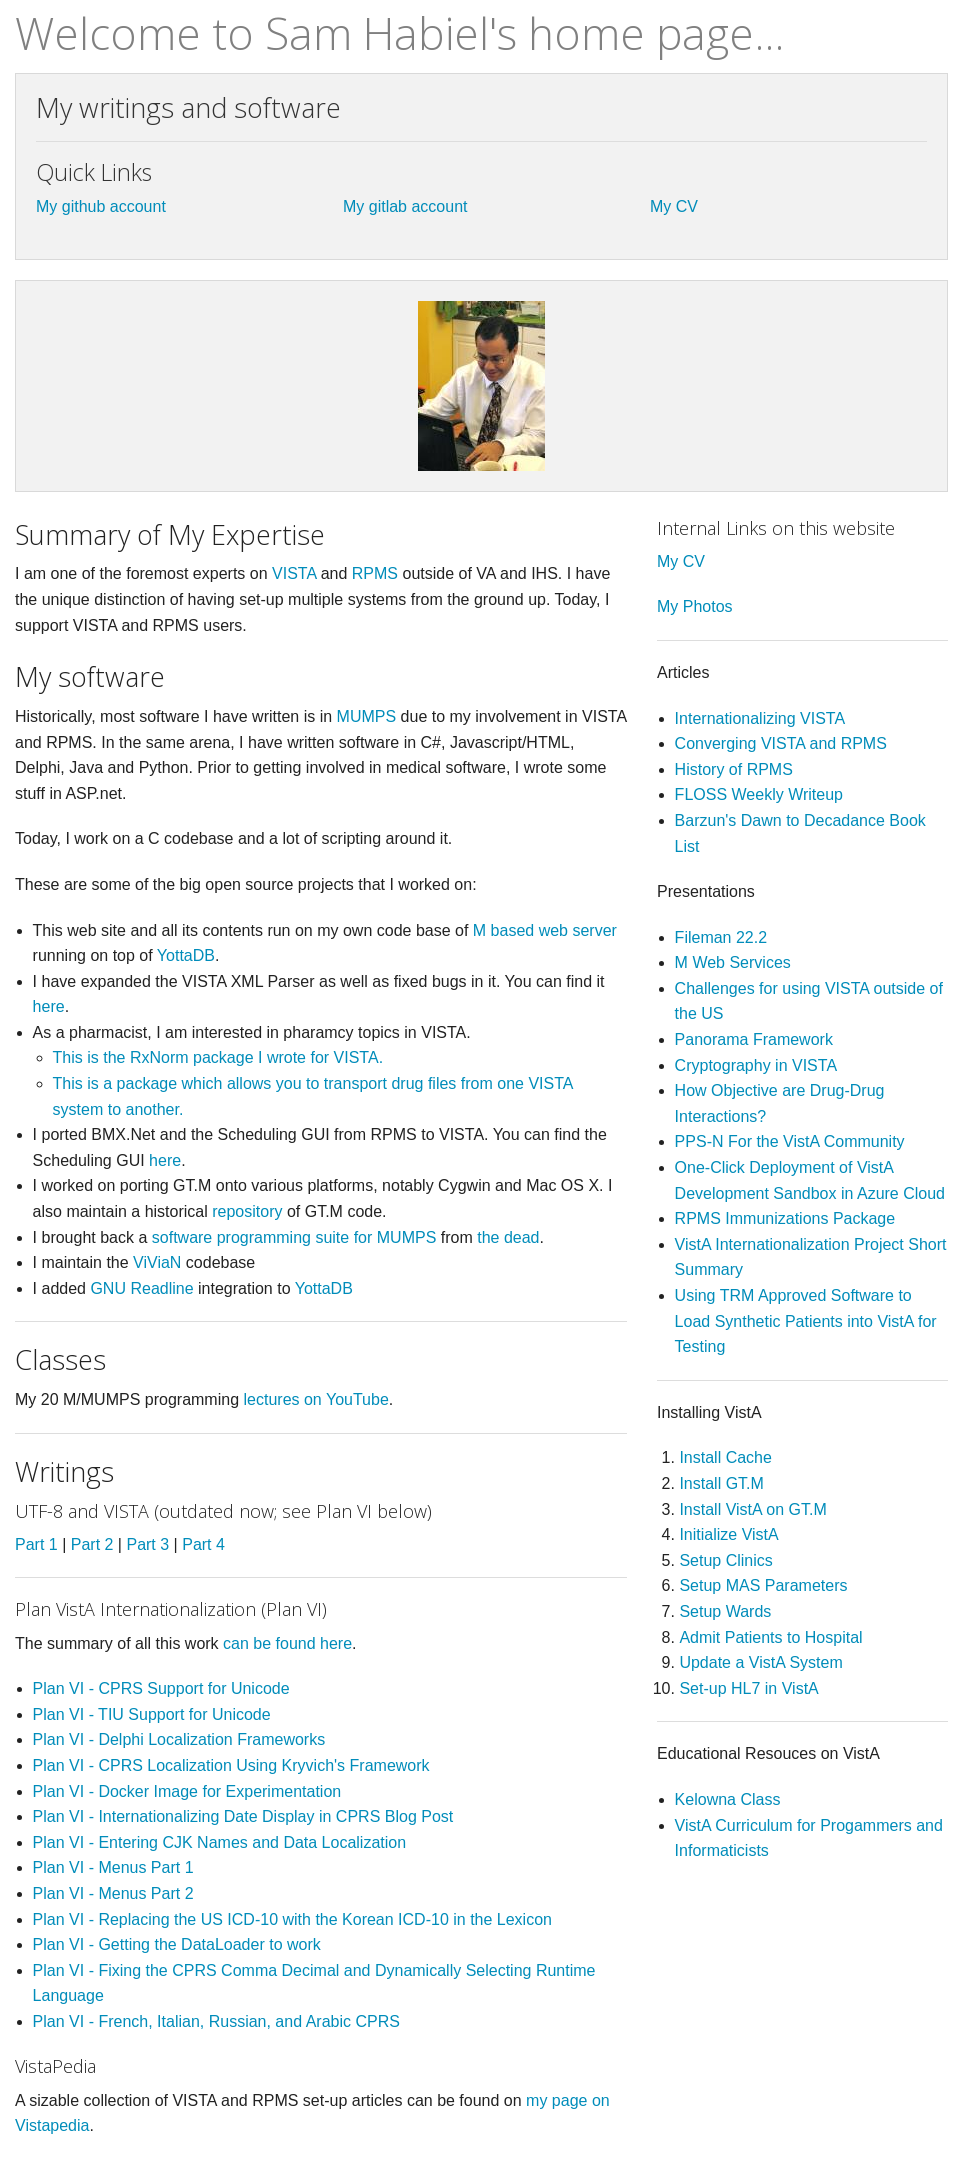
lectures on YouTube (316, 1399)
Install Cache (725, 1457)
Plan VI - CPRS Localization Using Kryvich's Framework (231, 1765)
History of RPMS (734, 769)
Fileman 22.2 (721, 937)
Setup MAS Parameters (763, 1585)
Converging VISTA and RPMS (781, 743)
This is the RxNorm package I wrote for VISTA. (218, 1057)
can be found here (287, 1643)
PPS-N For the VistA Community (790, 1141)
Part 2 (92, 1544)
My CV (674, 206)
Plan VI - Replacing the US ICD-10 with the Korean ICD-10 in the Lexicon (292, 1919)
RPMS (375, 573)
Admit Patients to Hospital (770, 1637)
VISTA (294, 573)
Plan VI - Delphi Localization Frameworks (179, 1739)
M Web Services (733, 962)
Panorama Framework (754, 1039)
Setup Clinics (725, 1560)
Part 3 (147, 1544)
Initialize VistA (728, 1534)
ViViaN (157, 1262)
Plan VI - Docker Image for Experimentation (187, 1791)
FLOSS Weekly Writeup (759, 794)
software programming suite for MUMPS (294, 1237)
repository (247, 1211)
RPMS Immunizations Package (785, 1218)
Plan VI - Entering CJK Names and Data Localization (220, 1842)
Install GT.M (721, 1483)
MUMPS (367, 716)
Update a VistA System (760, 1662)
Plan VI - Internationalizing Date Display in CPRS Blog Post (243, 1816)
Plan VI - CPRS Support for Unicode (161, 1688)
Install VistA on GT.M (752, 1509)
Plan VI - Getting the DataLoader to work (177, 1944)
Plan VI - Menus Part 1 (113, 1867)
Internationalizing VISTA (760, 718)
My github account (101, 206)
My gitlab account (405, 206)
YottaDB (186, 955)
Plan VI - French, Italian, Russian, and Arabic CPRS (216, 2021)
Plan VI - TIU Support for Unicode (152, 1714)
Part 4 (203, 1544)
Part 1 (36, 1544)
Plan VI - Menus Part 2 (113, 1893)
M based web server (545, 930)
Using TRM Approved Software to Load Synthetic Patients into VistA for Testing (806, 1321)
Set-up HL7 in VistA (748, 1688)
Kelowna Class (728, 1799)
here (49, 1006)
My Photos (695, 606)
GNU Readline (141, 1288)
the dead (508, 1237)
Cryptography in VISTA (756, 1065)
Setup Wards (725, 1611)
